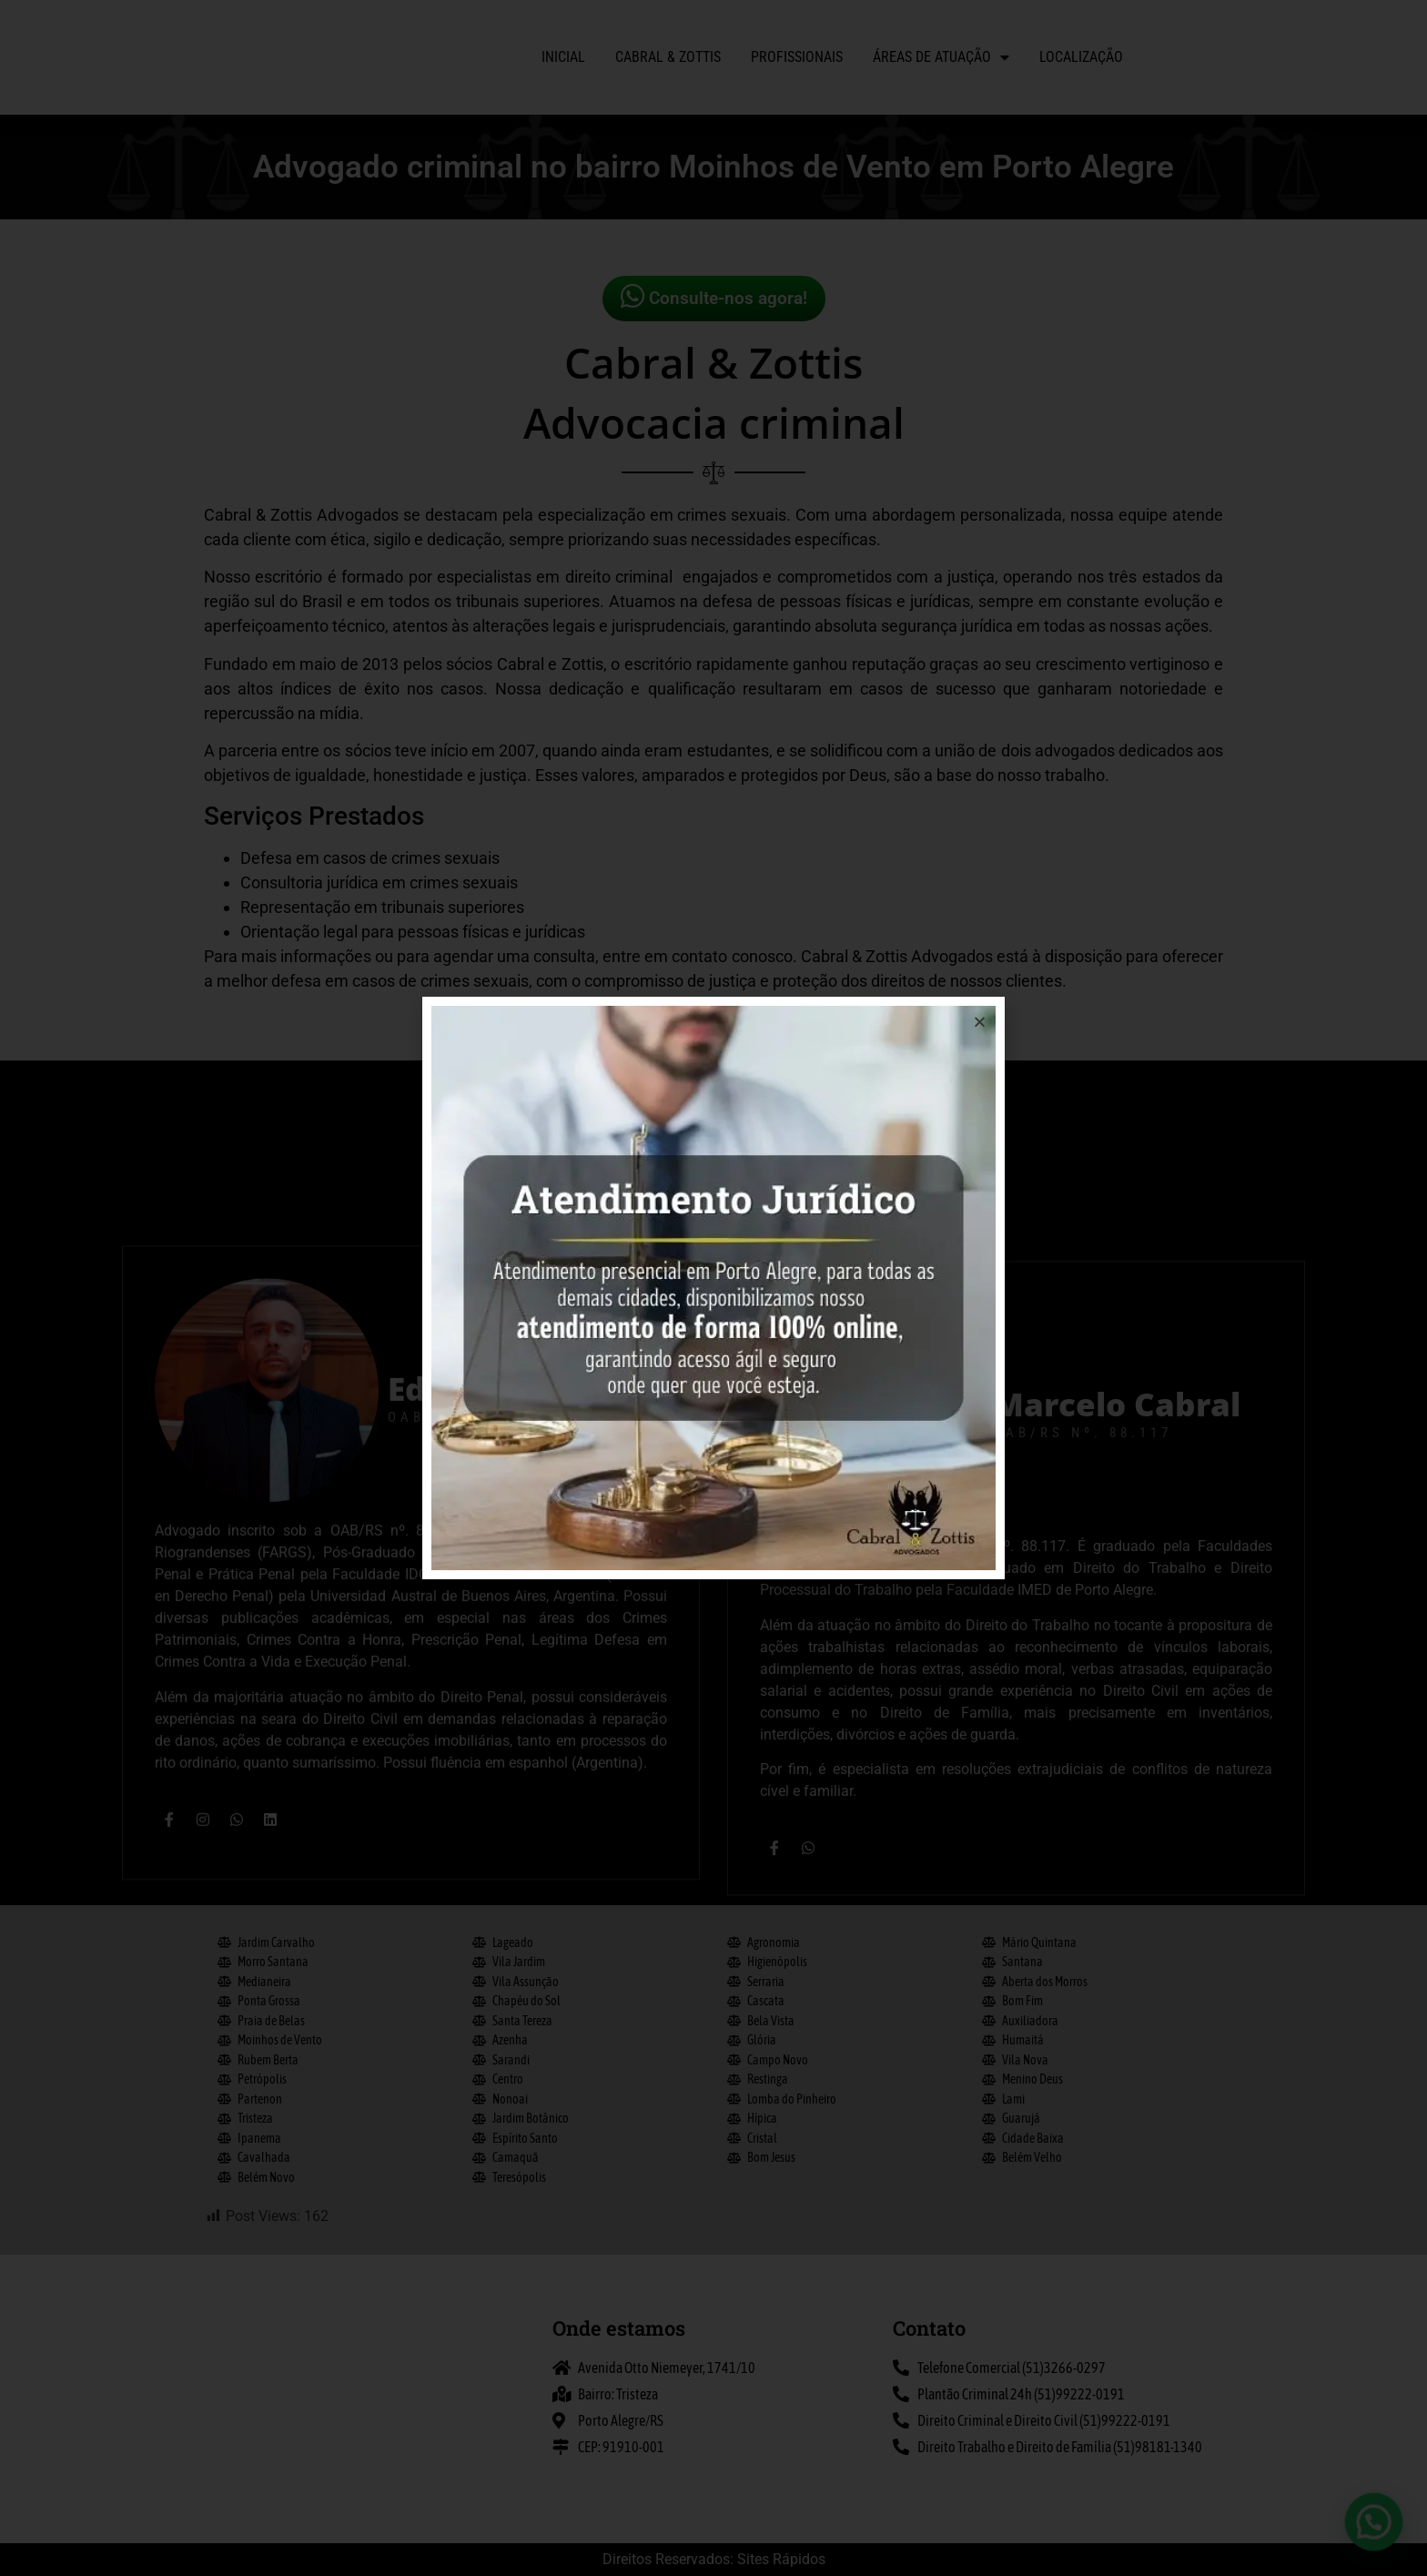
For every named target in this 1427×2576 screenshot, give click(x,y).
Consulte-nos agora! (713, 295)
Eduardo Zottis (506, 1872)
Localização (1081, 57)
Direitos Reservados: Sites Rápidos (713, 2559)
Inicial (563, 57)
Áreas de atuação (941, 57)
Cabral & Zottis (668, 57)
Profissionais (797, 57)
